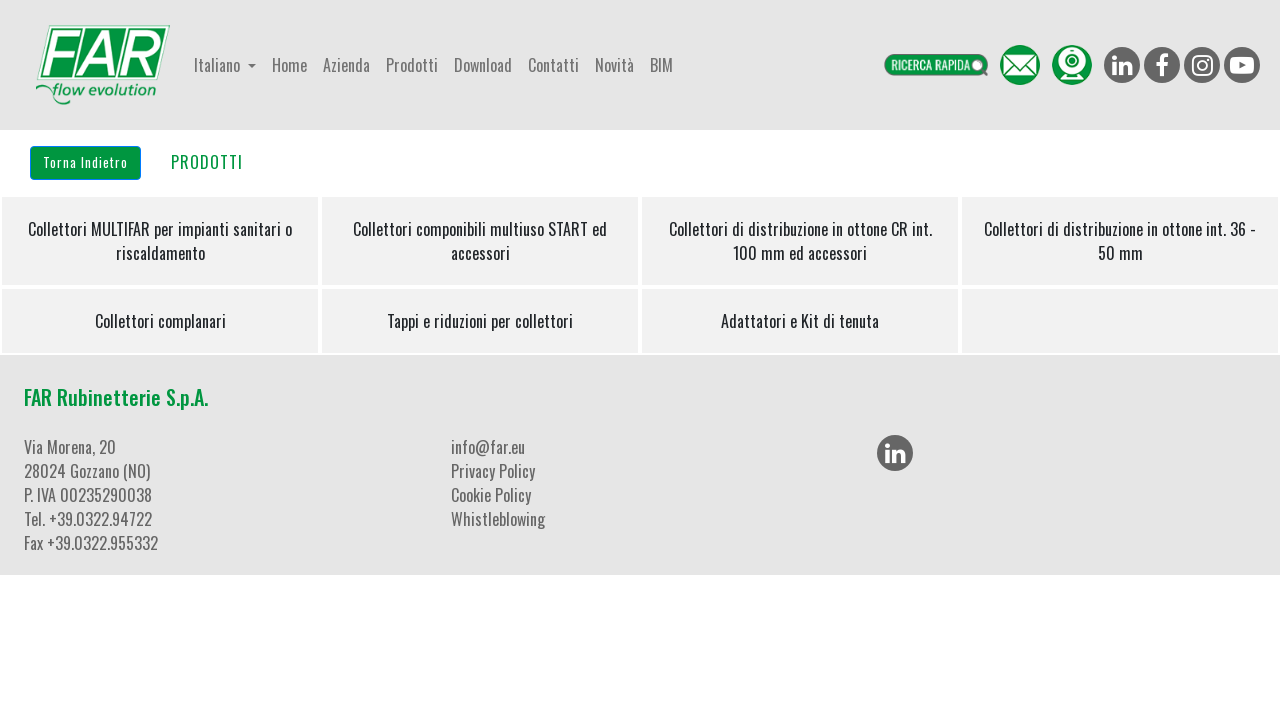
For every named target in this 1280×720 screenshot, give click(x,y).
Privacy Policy (493, 471)
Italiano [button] (219, 65)
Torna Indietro (85, 162)
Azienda (346, 65)
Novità (614, 65)
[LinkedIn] (895, 453)
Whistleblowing (498, 519)
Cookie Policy (491, 495)
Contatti (553, 65)
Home (289, 65)
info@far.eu (488, 447)
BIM (661, 65)
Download (483, 65)
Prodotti (412, 65)
